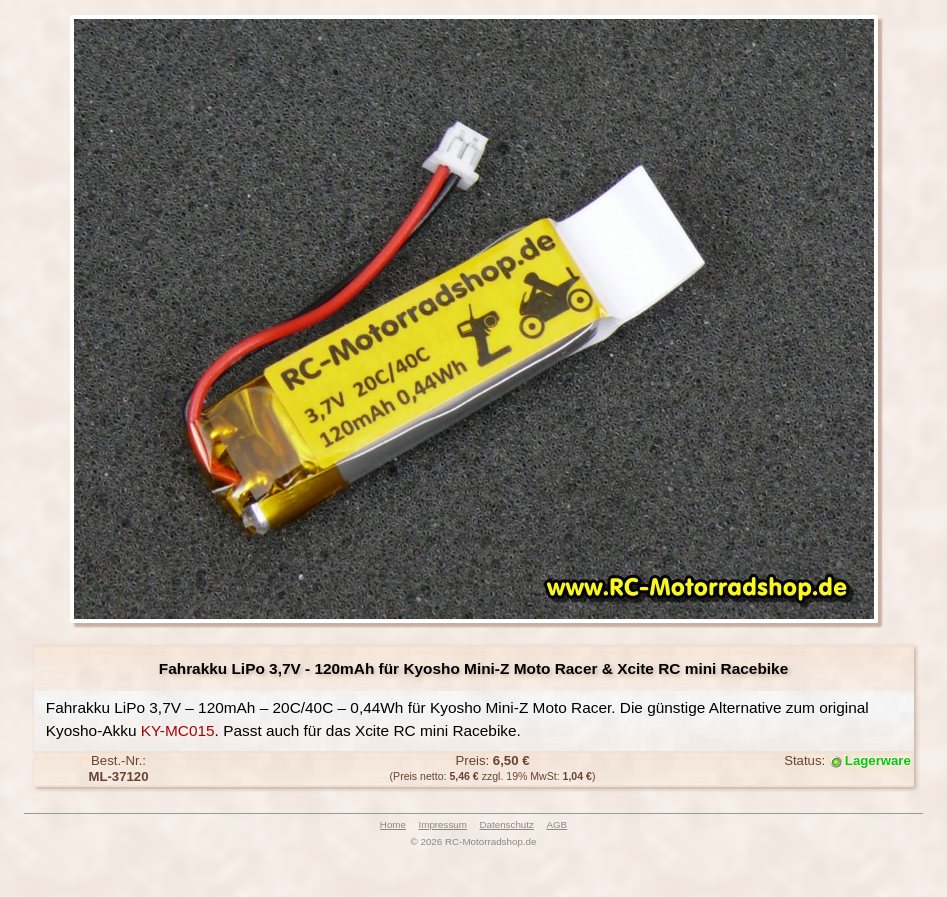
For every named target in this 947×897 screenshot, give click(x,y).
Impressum (443, 824)
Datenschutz (506, 824)
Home (393, 824)
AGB (556, 824)
